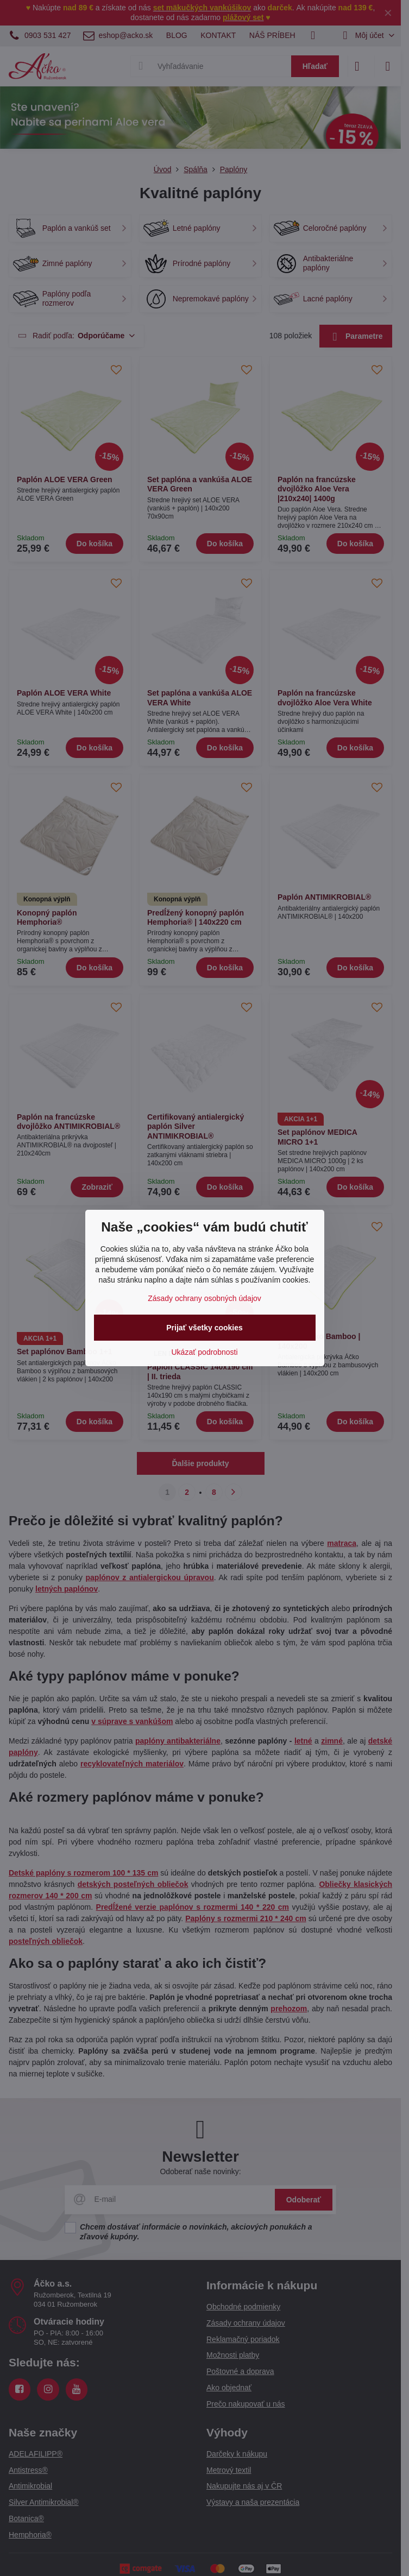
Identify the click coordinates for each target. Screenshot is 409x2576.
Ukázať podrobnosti (205, 1352)
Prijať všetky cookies (204, 1327)
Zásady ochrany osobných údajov (204, 1298)
